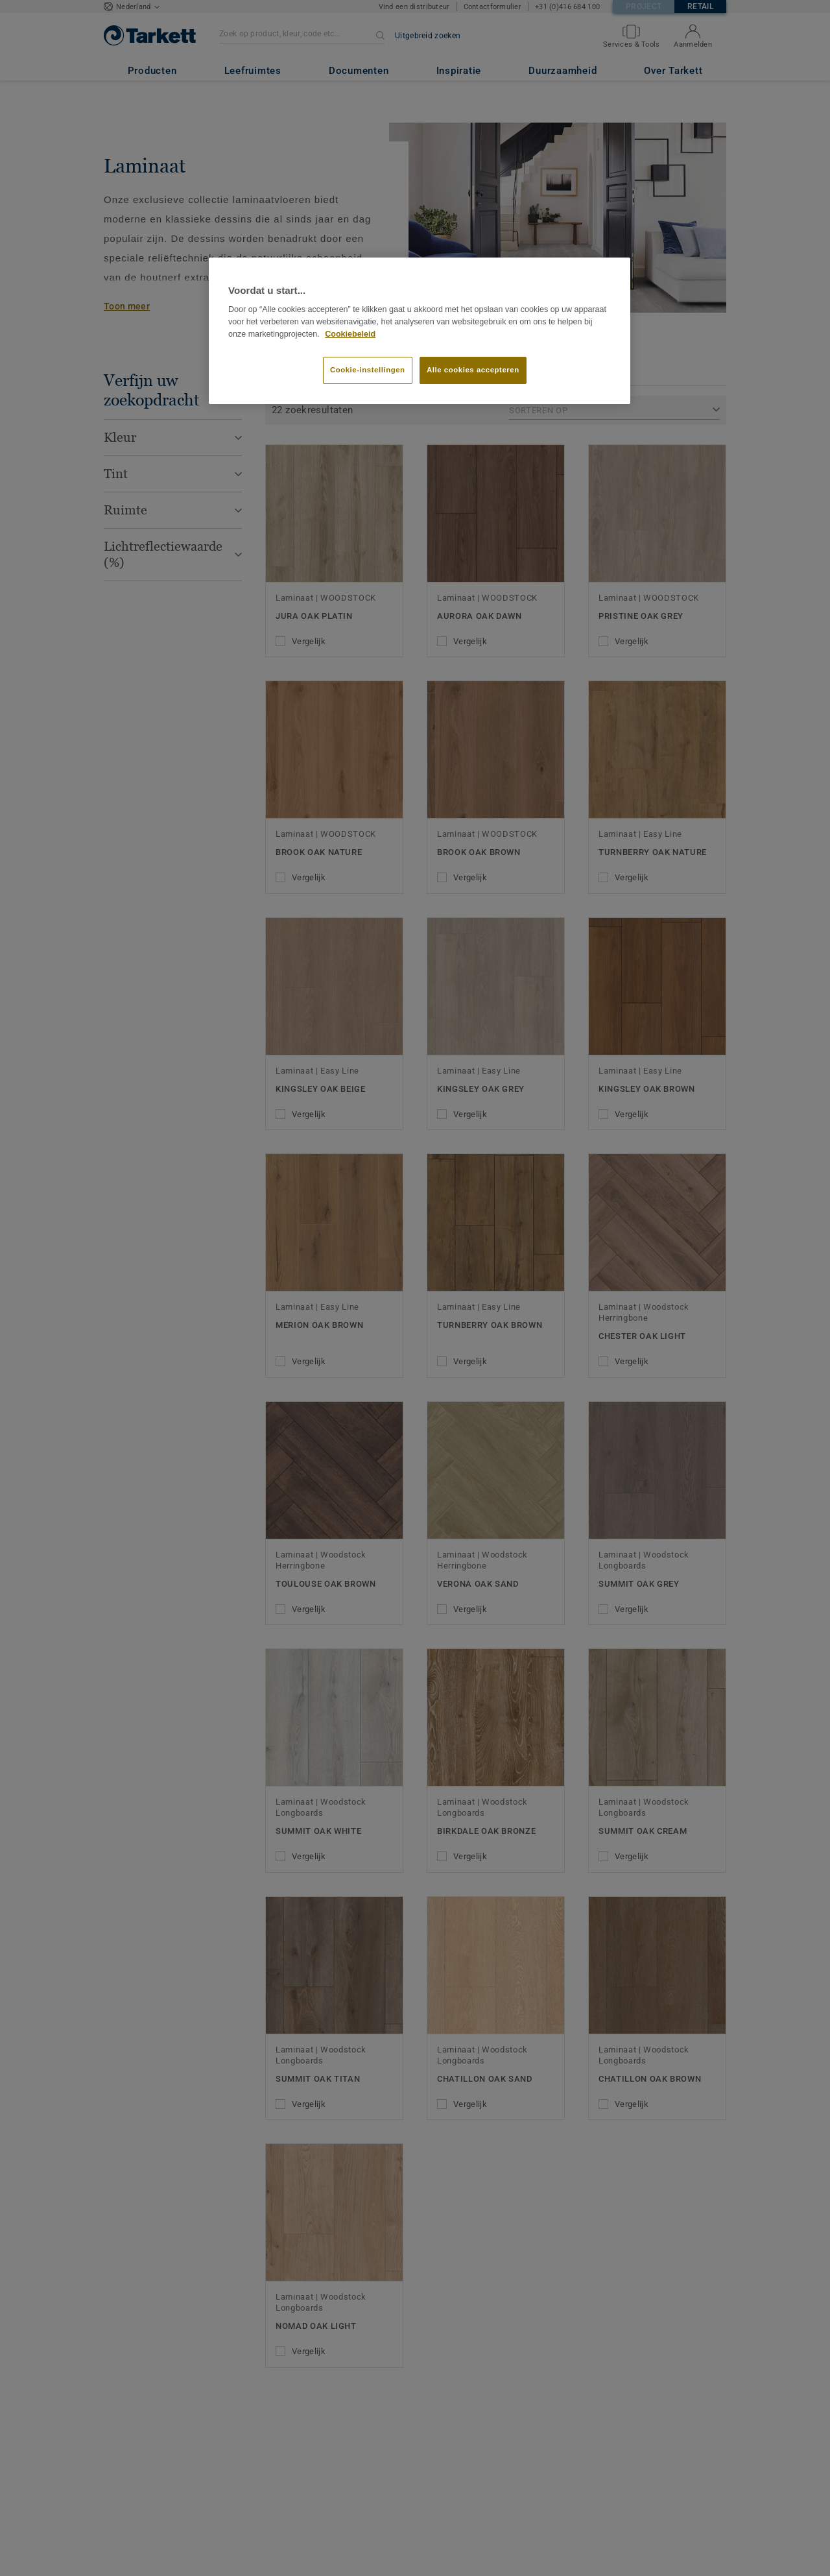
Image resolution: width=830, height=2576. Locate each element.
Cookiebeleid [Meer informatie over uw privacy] (350, 334)
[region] (419, 331)
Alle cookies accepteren (473, 370)
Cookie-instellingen (367, 370)
